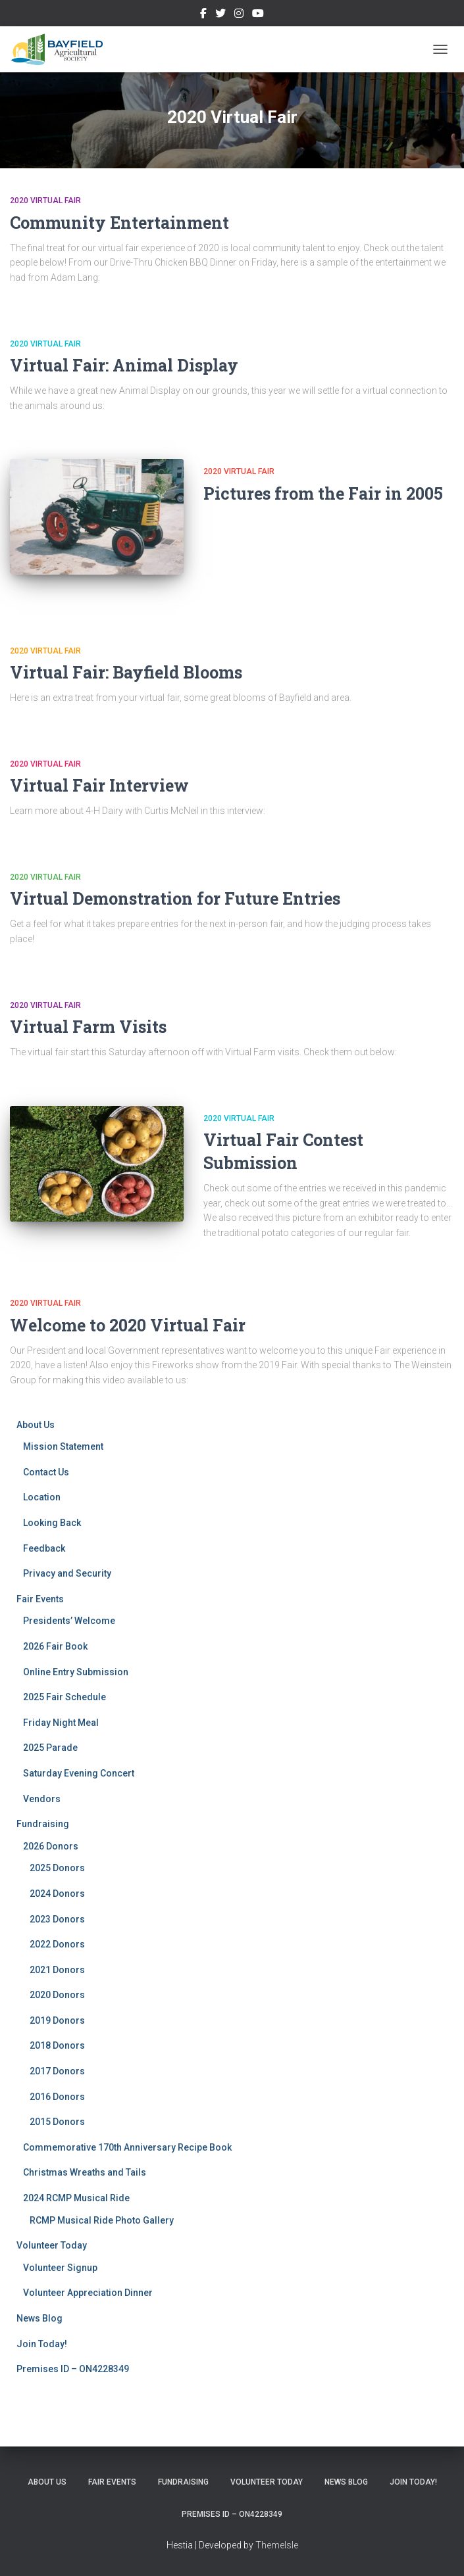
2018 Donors (57, 2045)
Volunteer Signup (60, 2267)
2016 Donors (57, 2096)
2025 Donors (57, 1868)
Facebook (203, 15)
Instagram (239, 15)
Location (42, 1497)
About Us (35, 1424)
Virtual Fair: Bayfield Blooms (126, 672)
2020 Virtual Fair (45, 200)
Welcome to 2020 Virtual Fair (127, 1325)
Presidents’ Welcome (69, 1620)
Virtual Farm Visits (88, 1027)
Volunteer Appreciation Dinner (88, 2292)
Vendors (42, 1799)
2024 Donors (57, 1893)
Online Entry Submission (75, 1672)
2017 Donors (57, 2071)
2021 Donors (57, 1970)
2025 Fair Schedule (64, 1697)
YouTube (258, 15)
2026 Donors (50, 1846)
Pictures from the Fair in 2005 (323, 493)
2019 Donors (57, 2020)
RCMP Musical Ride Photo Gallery (102, 2220)
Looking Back (52, 1522)
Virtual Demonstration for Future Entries (175, 898)
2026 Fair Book (55, 1646)
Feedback (44, 1548)
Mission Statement (63, 1446)
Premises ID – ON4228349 (72, 2369)
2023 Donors (57, 1919)
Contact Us (46, 1472)
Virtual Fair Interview (99, 785)
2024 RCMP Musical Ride (76, 2198)
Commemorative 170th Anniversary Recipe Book (127, 2147)
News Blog (39, 2318)
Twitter (220, 15)
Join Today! (41, 2344)
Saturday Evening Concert (78, 1773)
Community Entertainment (119, 222)
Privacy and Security (67, 1573)
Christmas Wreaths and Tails (84, 2172)
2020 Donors (57, 1995)
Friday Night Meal (61, 1722)
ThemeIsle (276, 2545)
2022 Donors (57, 1944)
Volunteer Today (51, 2245)
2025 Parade (50, 1747)
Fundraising (42, 1824)
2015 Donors (57, 2121)
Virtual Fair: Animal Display (124, 365)
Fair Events (40, 1599)
